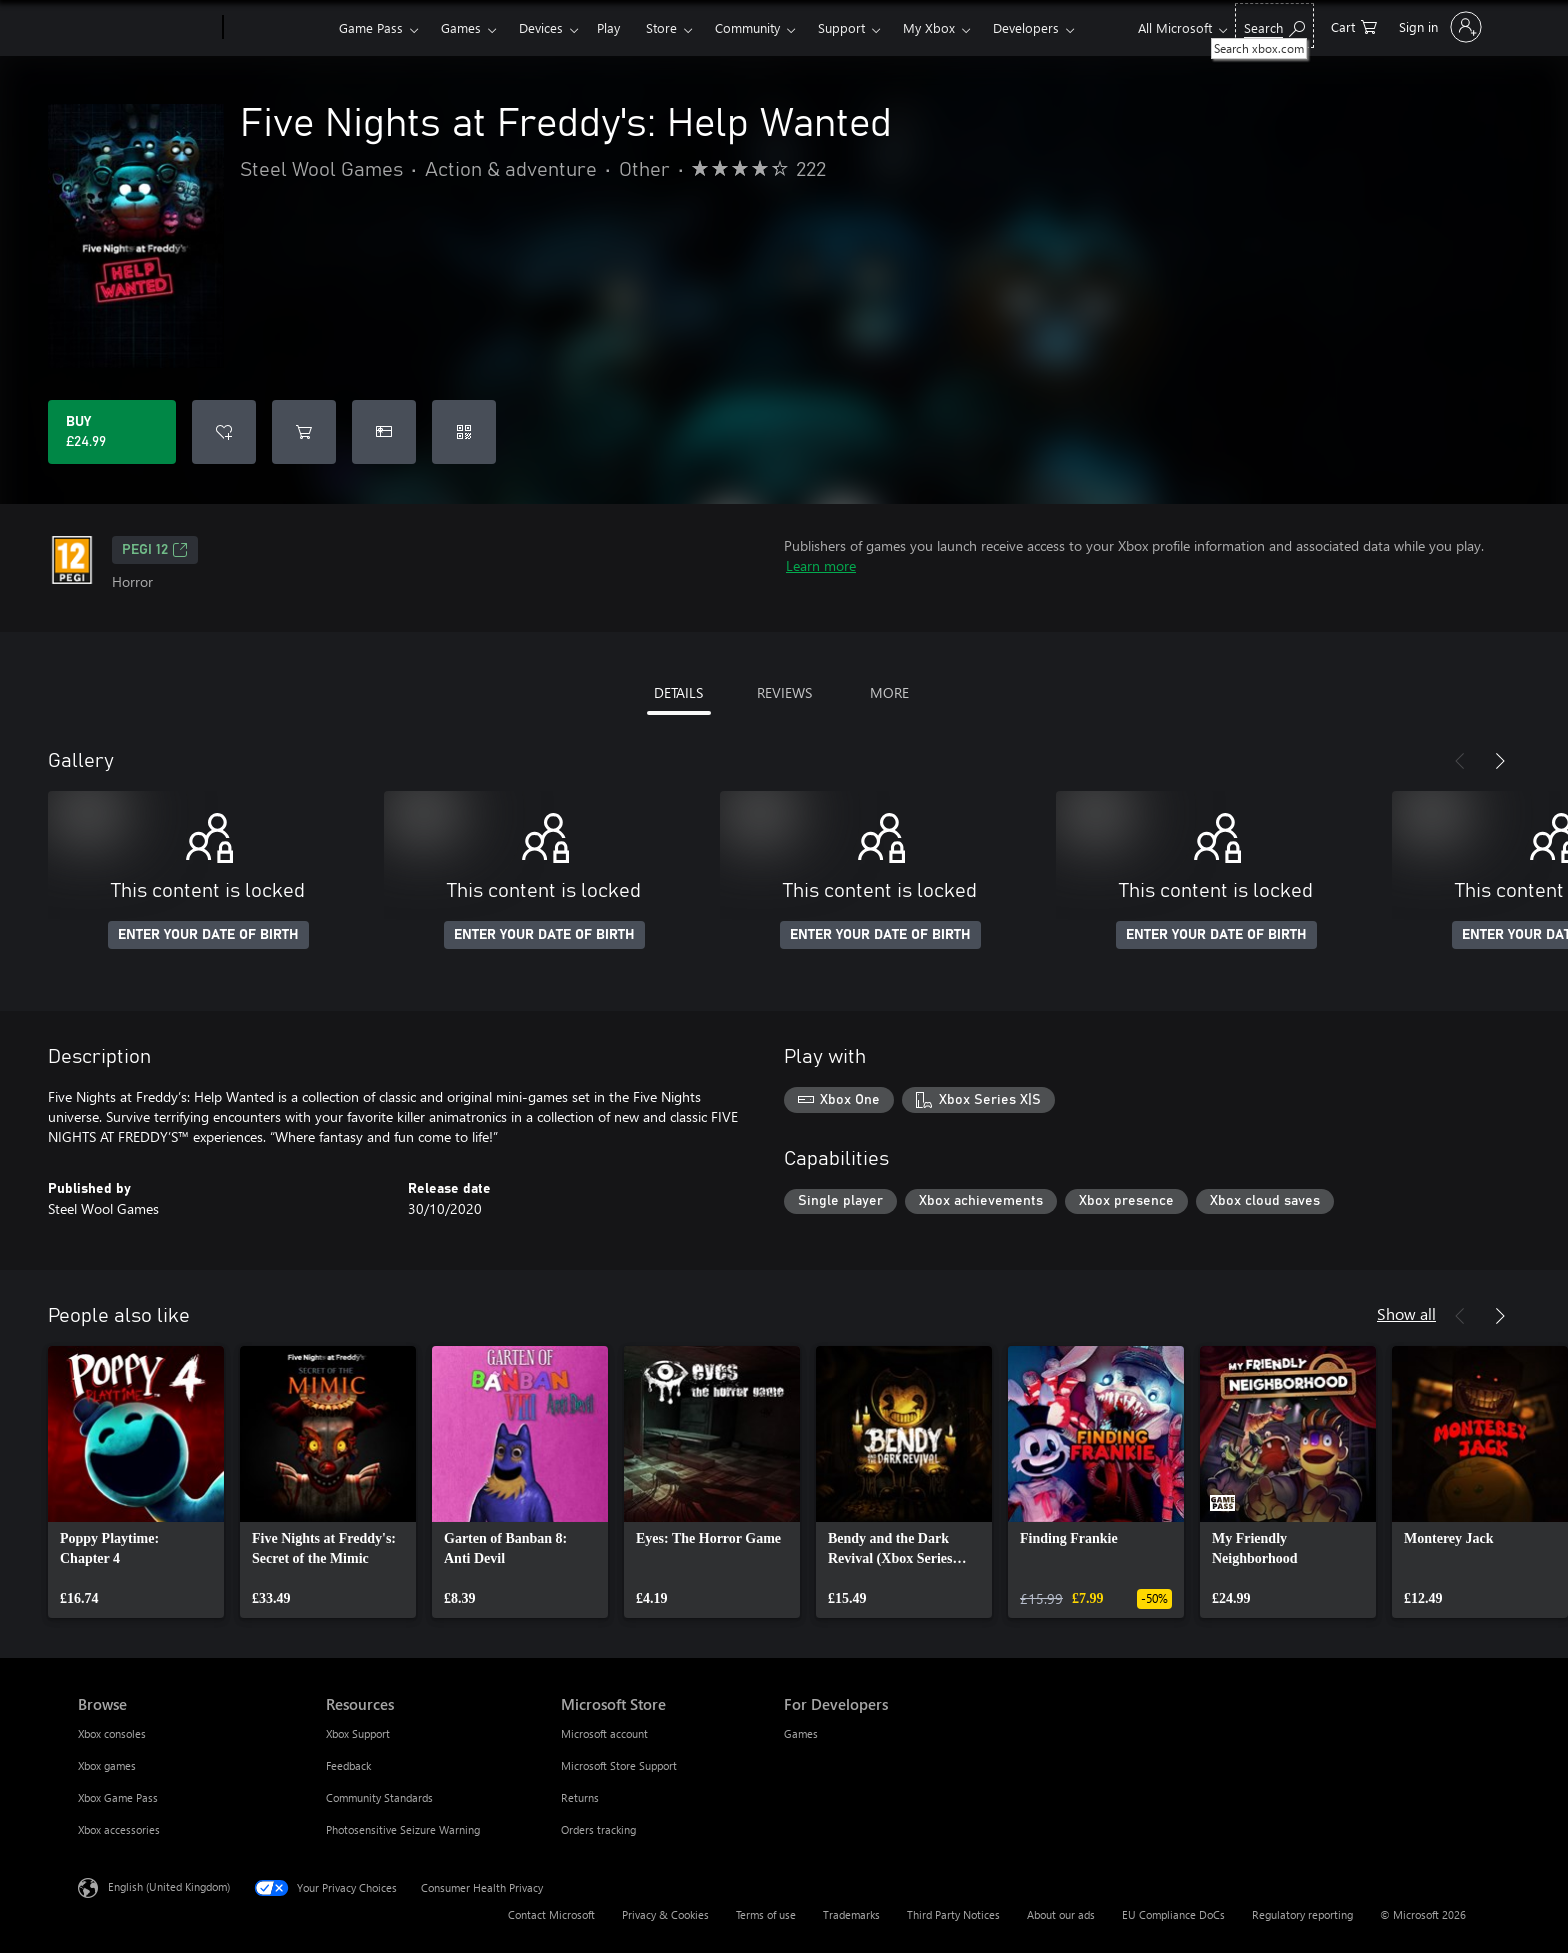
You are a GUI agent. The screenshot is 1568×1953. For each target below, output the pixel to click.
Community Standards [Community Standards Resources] (379, 1797)
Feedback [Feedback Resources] (348, 1765)
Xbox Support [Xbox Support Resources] (358, 1733)
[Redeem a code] (464, 432)
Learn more (821, 565)
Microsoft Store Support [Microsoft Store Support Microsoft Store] (619, 1765)
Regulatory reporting (1302, 1914)
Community (747, 27)
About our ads (1061, 1914)
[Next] (1500, 761)
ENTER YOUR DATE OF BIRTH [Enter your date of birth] (208, 935)
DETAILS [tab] (678, 692)
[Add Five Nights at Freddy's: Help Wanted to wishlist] (224, 432)
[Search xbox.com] (1274, 25)
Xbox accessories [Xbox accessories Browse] (119, 1829)
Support (841, 27)
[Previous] (1460, 761)
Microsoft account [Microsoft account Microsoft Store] (604, 1733)
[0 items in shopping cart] (1354, 25)
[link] (136, 1482)
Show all (1406, 1313)
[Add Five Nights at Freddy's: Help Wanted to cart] (304, 432)
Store (661, 27)
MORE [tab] (889, 692)
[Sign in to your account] (1438, 27)
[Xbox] (278, 28)
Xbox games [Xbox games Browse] (107, 1765)
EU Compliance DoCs (1173, 1914)
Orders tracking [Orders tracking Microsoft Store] (598, 1829)
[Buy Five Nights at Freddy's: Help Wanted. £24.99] (112, 432)
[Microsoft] (146, 28)
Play (608, 27)
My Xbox (929, 27)
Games (461, 27)
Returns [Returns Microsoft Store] (580, 1797)
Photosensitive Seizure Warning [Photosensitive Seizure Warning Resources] (403, 1829)
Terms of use (766, 1914)
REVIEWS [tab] (784, 692)
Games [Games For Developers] (801, 1733)
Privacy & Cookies (665, 1914)
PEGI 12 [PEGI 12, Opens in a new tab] (155, 550)
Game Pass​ (371, 27)
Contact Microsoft (551, 1914)
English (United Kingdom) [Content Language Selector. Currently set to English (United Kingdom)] (169, 1886)
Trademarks (851, 1914)
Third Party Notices (953, 1914)
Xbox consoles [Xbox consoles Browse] (112, 1733)
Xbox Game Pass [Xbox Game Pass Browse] (118, 1797)
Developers (1026, 27)
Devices (541, 27)
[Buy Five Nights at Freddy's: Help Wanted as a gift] (384, 432)
